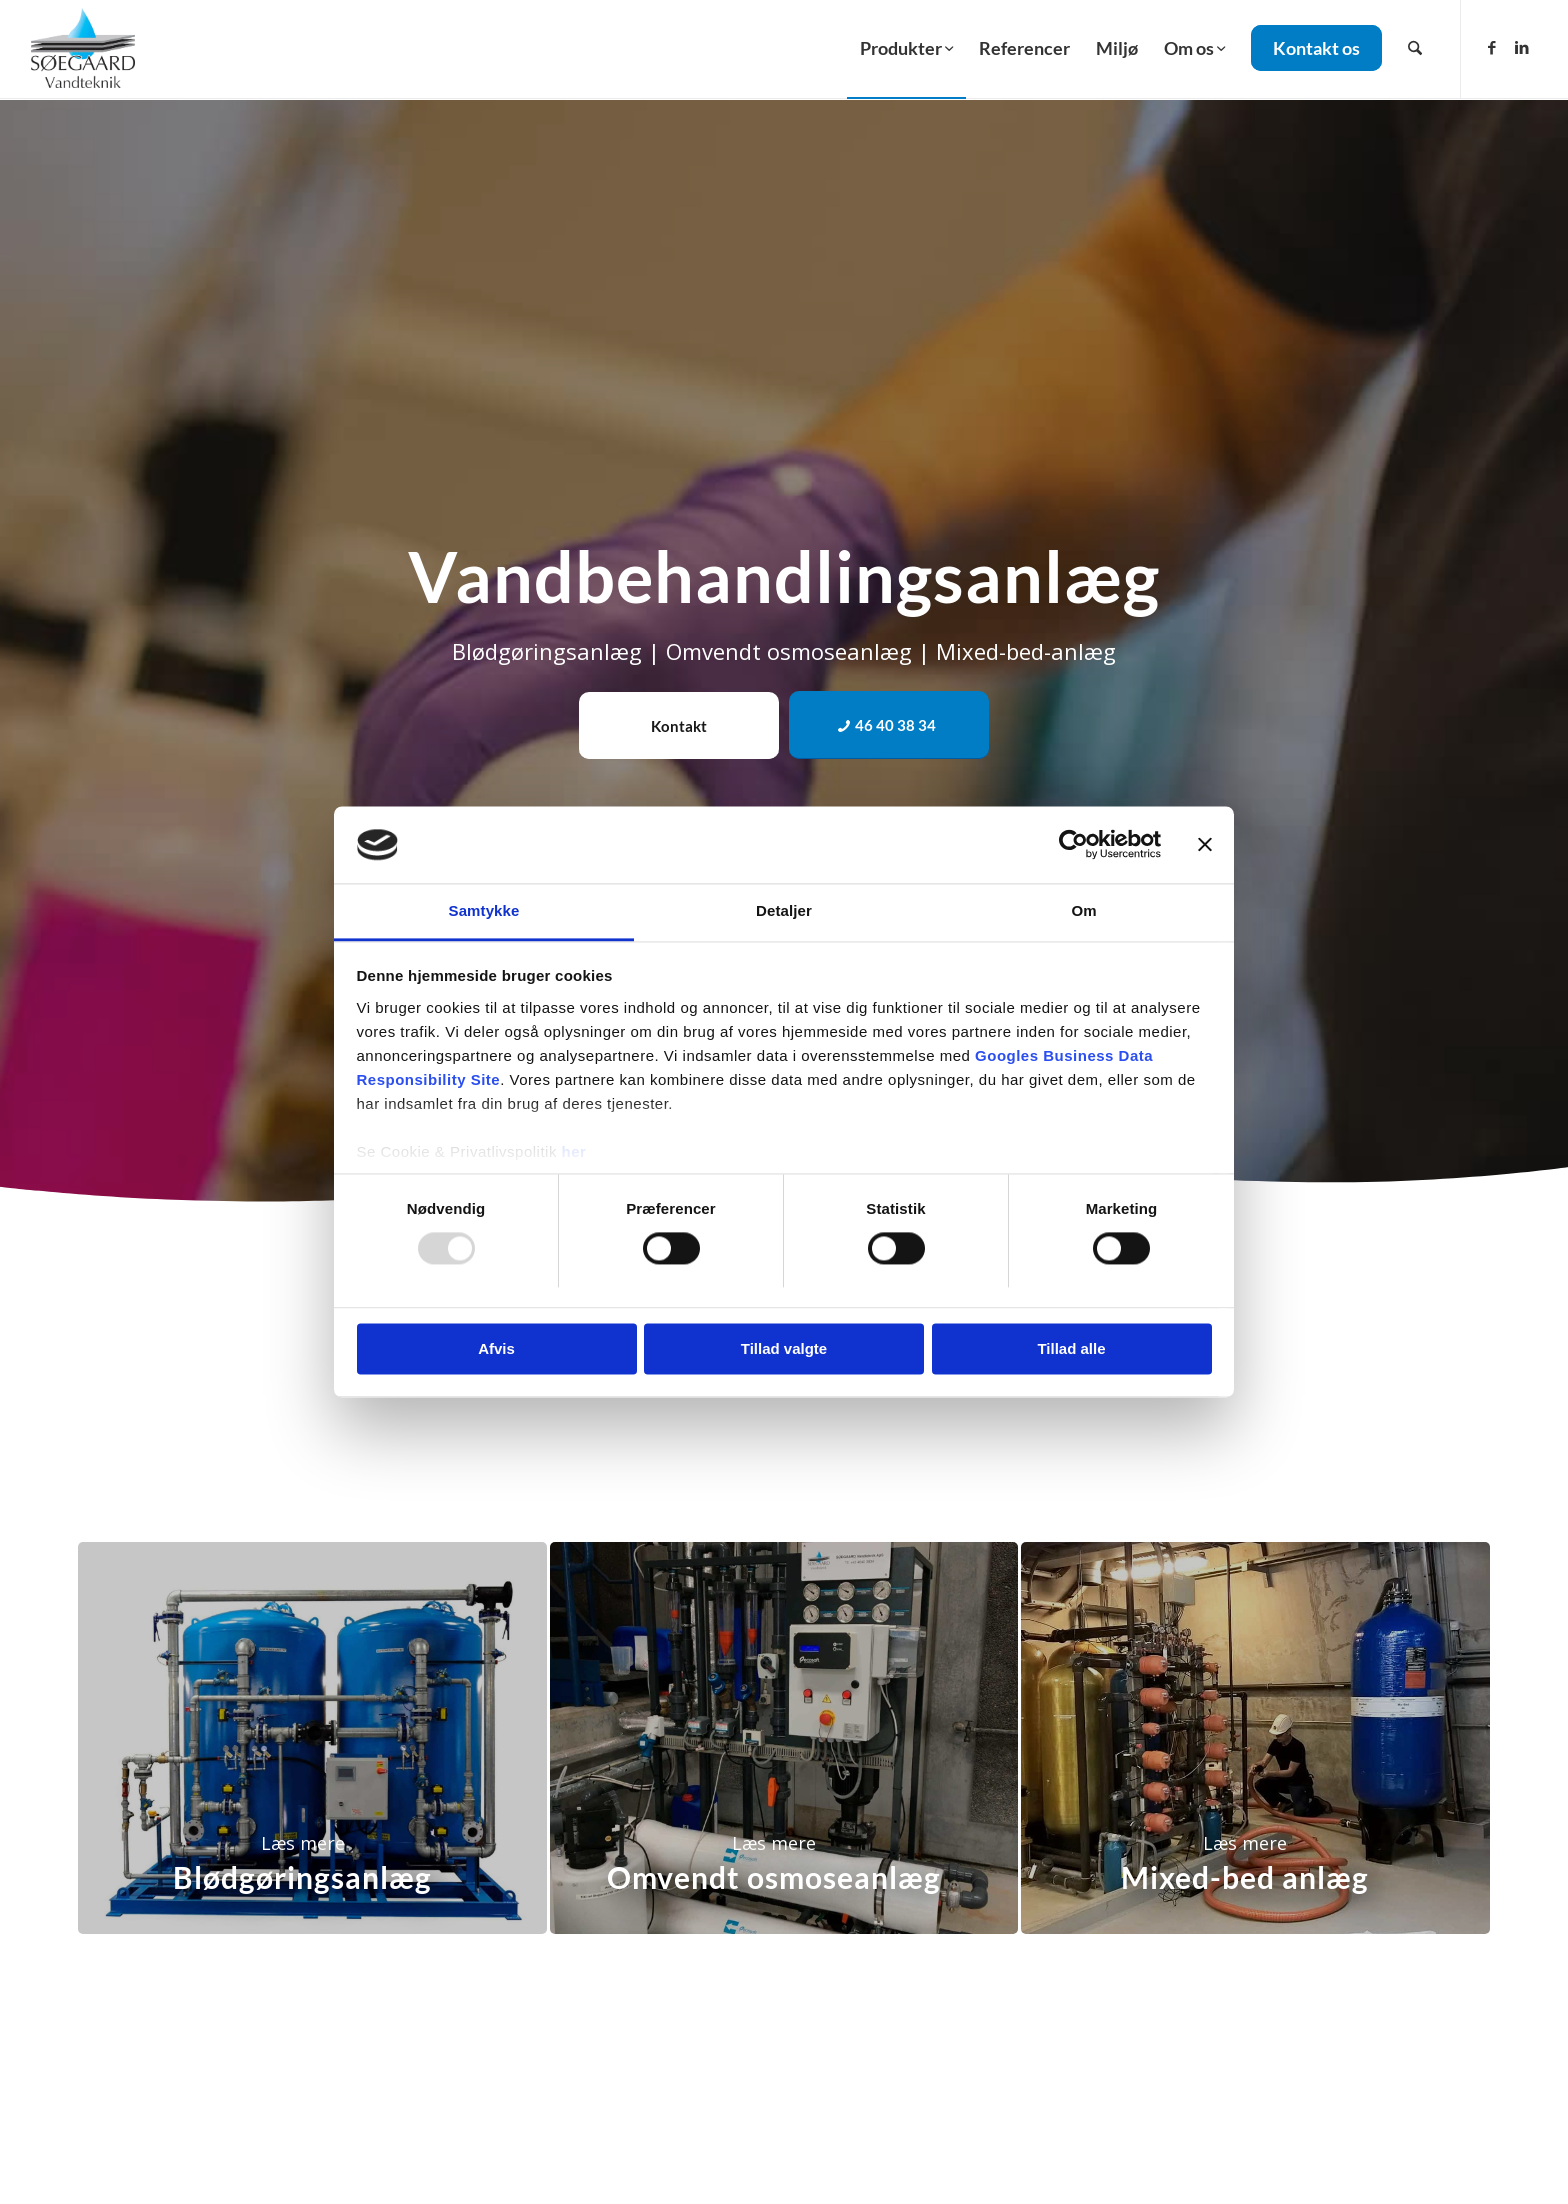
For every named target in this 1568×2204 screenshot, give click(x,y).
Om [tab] (1083, 910)
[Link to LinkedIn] (1522, 47)
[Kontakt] (679, 725)
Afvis (496, 1348)
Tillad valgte (784, 1348)
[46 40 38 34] (889, 725)
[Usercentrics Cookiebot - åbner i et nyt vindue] (1073, 845)
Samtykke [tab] (484, 910)
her (574, 1151)
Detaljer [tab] (784, 910)
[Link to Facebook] (1492, 47)
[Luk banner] (1205, 845)
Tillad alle (1071, 1348)
